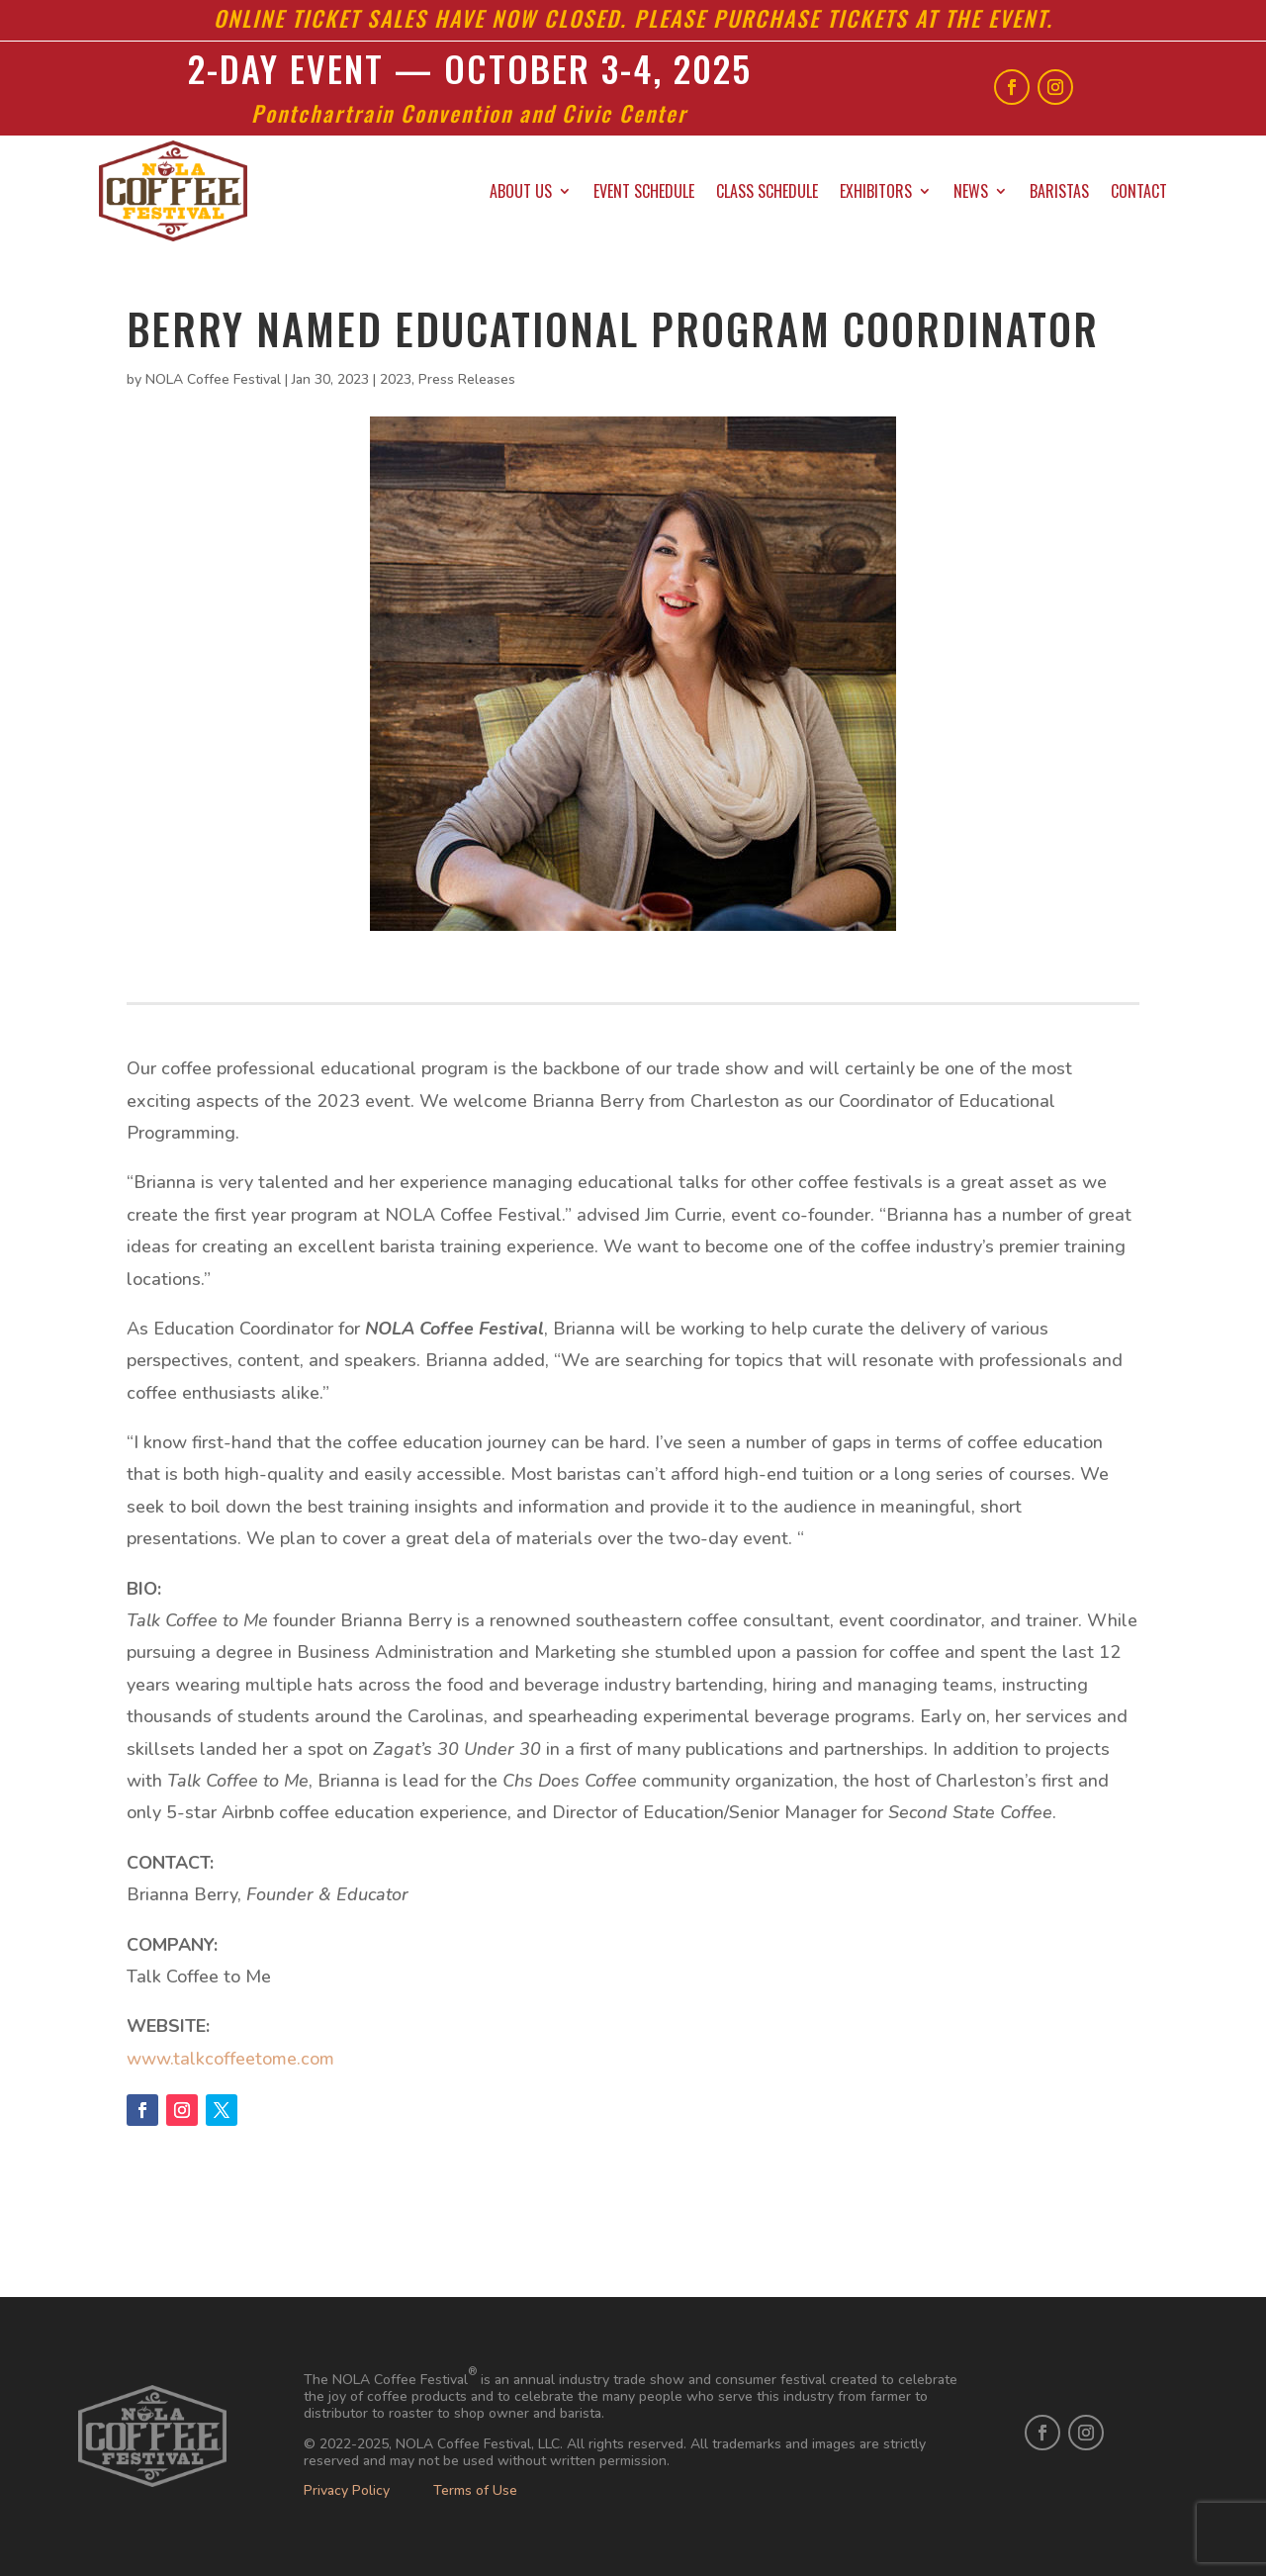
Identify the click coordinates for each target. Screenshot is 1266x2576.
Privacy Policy (347, 2490)
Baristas (1059, 191)
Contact (1139, 191)
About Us (521, 191)
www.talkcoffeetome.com (230, 2058)
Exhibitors (876, 191)
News (970, 191)
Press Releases (466, 379)
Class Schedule (767, 191)
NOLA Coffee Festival (213, 379)
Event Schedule (643, 191)
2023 (395, 379)
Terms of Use (475, 2490)
